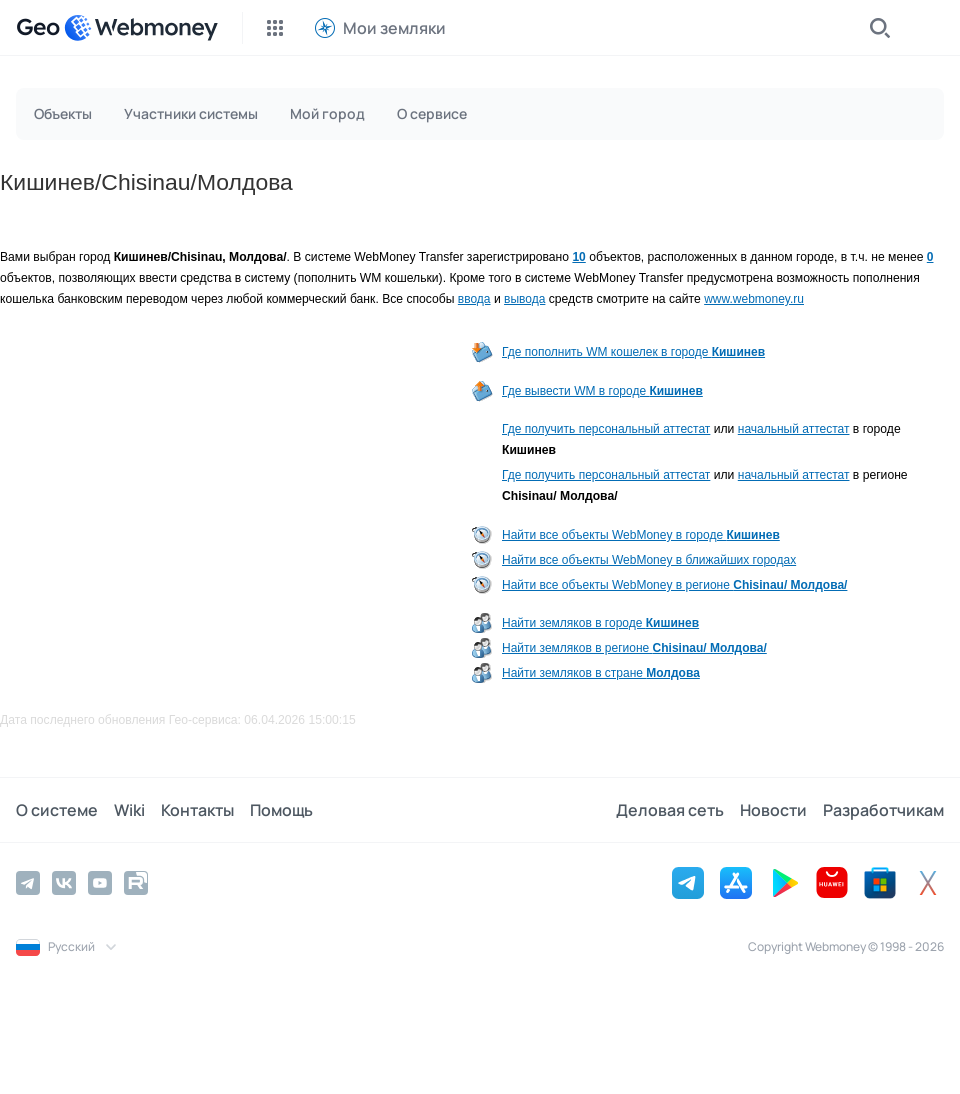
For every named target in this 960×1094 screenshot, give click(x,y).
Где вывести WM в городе (602, 391)
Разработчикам (883, 810)
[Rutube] (136, 883)
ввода (474, 299)
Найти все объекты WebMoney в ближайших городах (649, 560)
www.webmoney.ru (754, 299)
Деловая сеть (670, 810)
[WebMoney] (141, 28)
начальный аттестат (794, 429)
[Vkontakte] (64, 883)
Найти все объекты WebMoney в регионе (674, 585)
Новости (773, 810)
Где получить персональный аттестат (606, 429)
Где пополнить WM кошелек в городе (633, 352)
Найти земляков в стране (601, 673)
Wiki (129, 810)
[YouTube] (100, 883)
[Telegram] (28, 883)
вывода (524, 299)
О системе (57, 810)
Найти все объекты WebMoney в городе (641, 535)
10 (578, 257)
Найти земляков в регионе (634, 648)
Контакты (197, 810)
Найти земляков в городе (600, 623)
